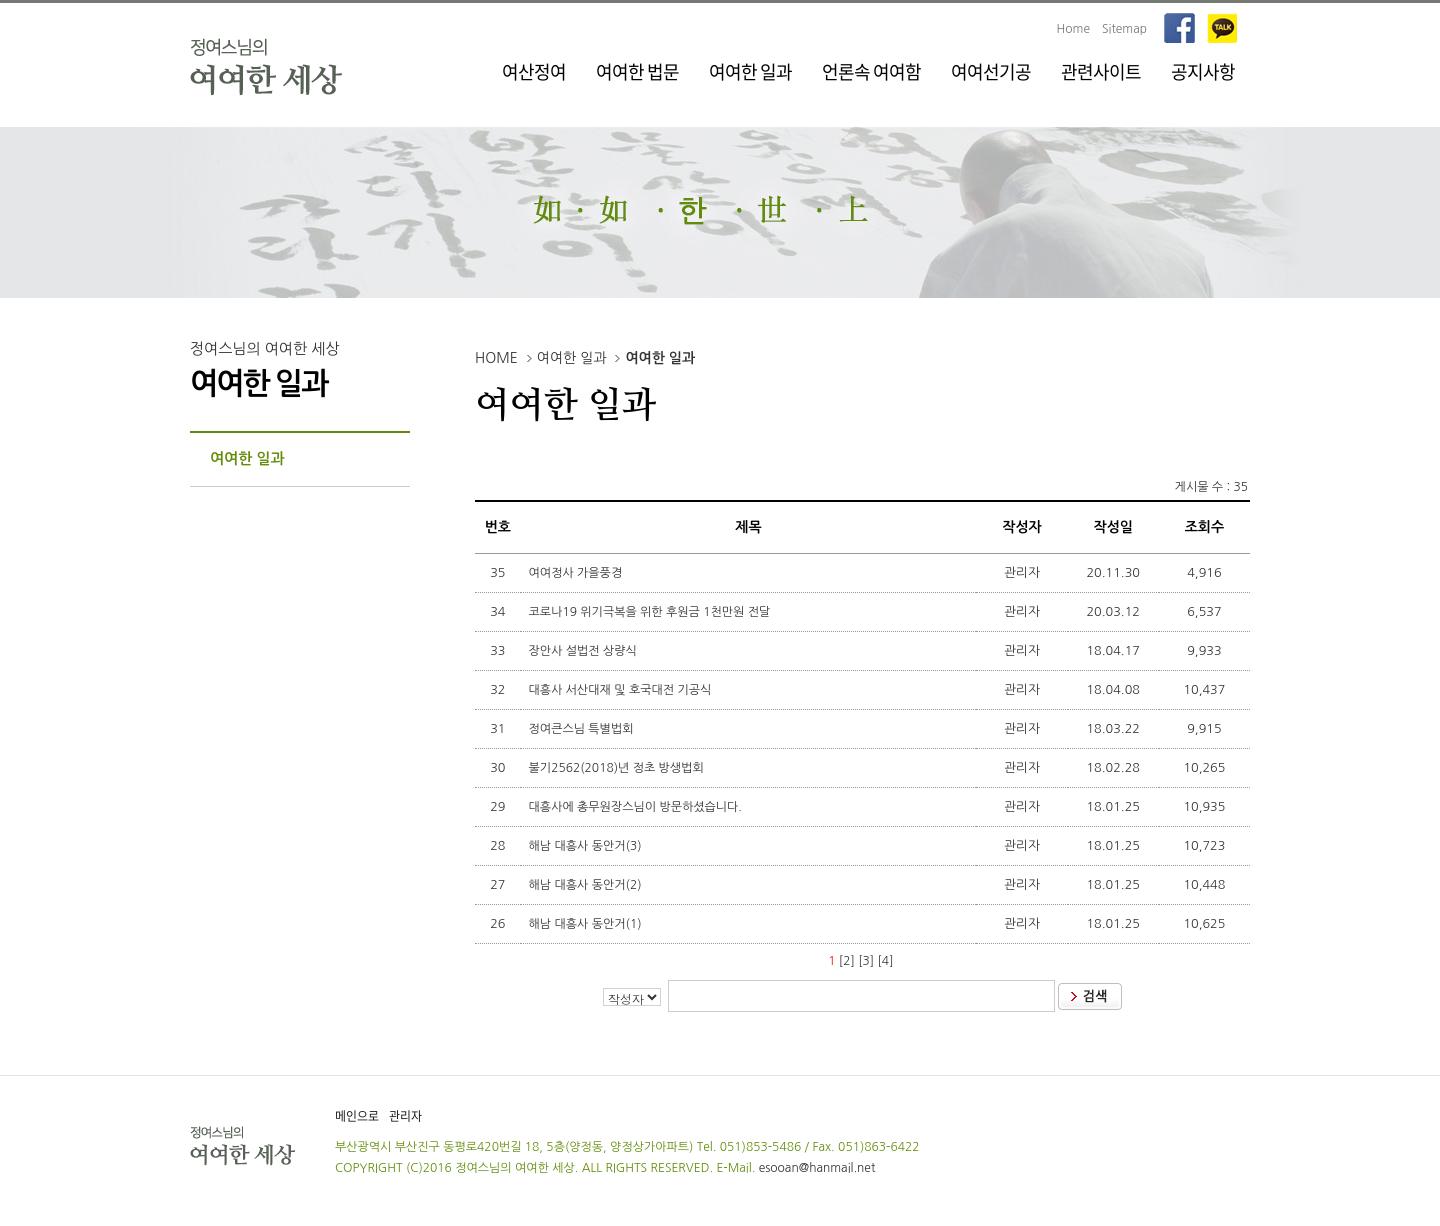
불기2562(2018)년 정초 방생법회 (618, 768)
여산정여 (534, 71)
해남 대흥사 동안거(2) (587, 885)
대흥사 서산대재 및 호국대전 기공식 (622, 690)
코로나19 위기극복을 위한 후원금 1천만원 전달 (651, 612)
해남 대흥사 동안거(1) (587, 924)
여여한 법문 (637, 71)
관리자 (405, 1116)
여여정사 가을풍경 (577, 573)
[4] (886, 961)
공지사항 (1203, 71)
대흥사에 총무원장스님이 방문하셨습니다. (637, 807)
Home (1073, 29)
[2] (847, 961)
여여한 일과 (750, 71)
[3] (866, 961)
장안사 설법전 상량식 (585, 651)
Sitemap (1124, 29)
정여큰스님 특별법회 (583, 729)
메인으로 (357, 1116)
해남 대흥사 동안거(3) (587, 846)
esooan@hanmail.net (817, 1168)
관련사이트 (1101, 71)
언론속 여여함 (871, 71)
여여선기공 (991, 71)
